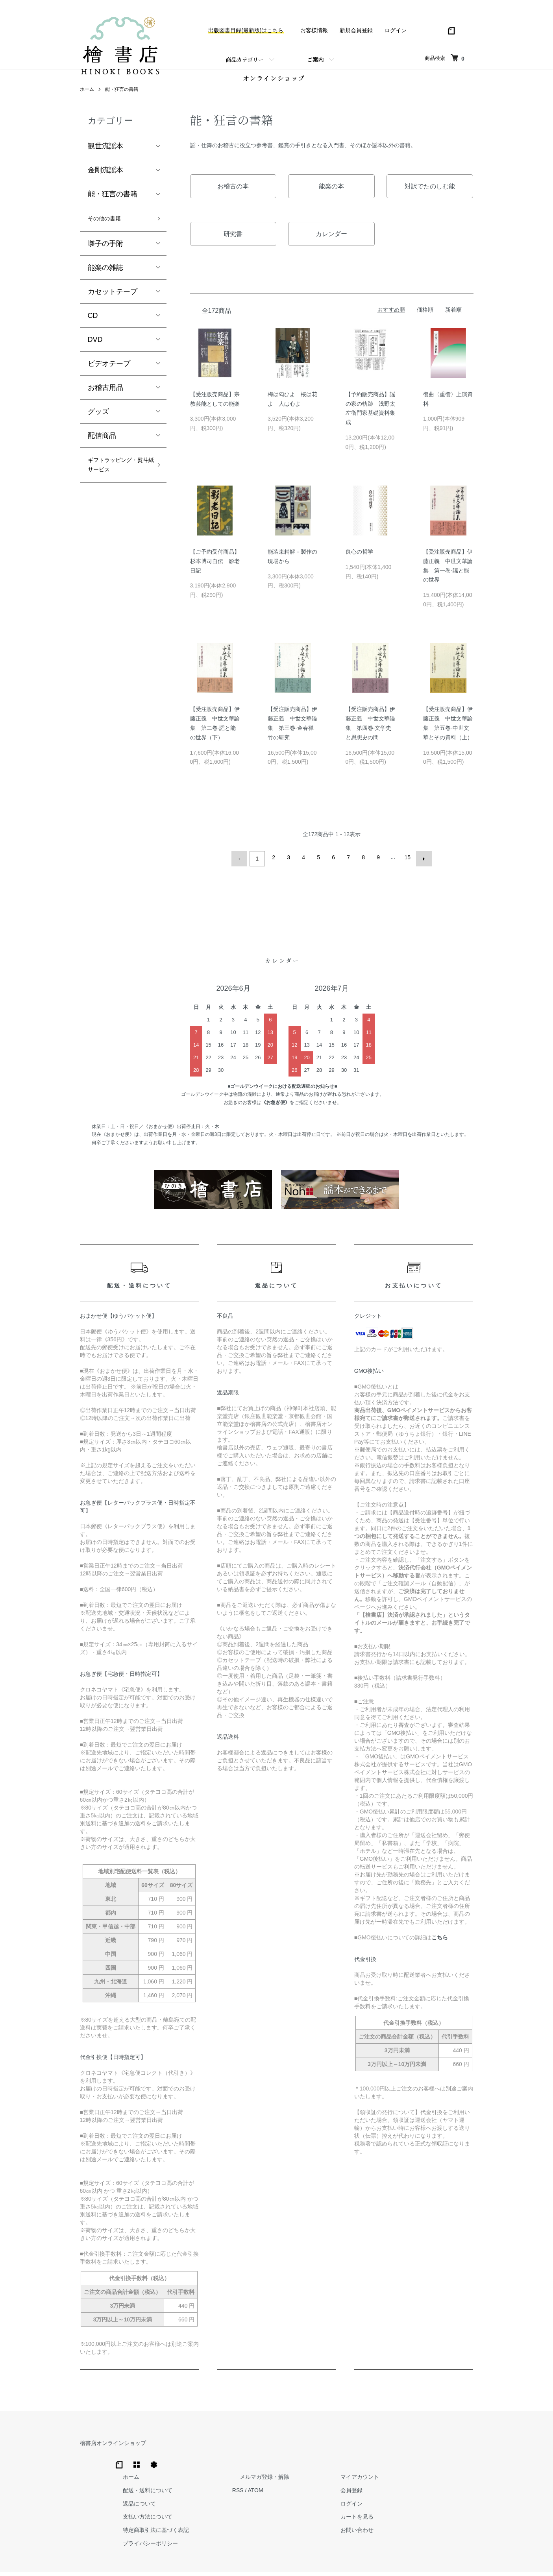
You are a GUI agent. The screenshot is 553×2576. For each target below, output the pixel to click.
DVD (95, 351)
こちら (439, 1944)
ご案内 (315, 59)
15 (406, 866)
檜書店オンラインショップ (113, 2449)
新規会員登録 (356, 30)
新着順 (453, 319)
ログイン (396, 30)
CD (93, 327)
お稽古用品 (105, 399)
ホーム (87, 99)
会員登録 (446, 2463)
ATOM (373, 2463)
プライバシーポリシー (275, 2516)
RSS (355, 2463)
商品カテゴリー (245, 59)
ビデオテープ (109, 375)
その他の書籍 (109, 229)
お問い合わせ (451, 2502)
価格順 (425, 319)
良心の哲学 (359, 561)
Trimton (317, 2560)
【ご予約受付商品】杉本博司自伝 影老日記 (215, 570)
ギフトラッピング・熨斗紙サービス (116, 485)
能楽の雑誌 (105, 279)
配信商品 (102, 447)
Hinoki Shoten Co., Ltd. (279, 2560)
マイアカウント (454, 2449)
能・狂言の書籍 (121, 99)
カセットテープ (112, 303)
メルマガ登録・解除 (374, 2449)
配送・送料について (273, 2463)
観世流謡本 (105, 155)
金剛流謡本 (105, 179)
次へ (421, 866)
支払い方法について (273, 2489)
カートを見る (451, 2489)
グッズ (98, 423)
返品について (264, 2476)
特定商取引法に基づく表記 (281, 2502)
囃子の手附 (105, 255)
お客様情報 (314, 30)
